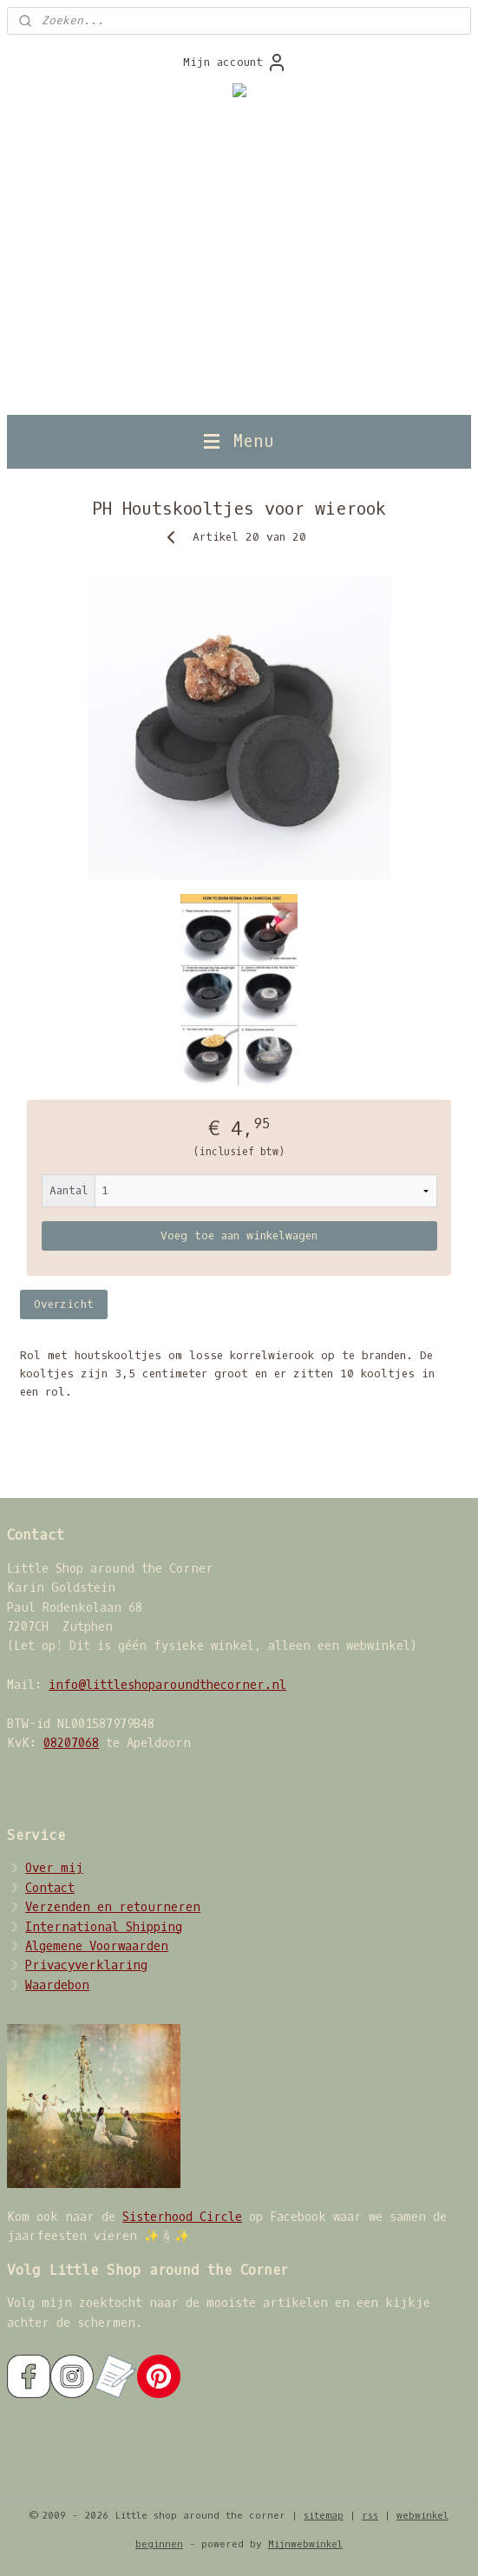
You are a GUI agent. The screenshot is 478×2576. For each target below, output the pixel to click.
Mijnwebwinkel (305, 2544)
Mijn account (235, 62)
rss (370, 2515)
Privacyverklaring (86, 1965)
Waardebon (57, 1985)
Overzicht (64, 1304)
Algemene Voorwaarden (96, 1946)
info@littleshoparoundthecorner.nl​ (167, 1685)
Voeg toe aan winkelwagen (239, 1236)
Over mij (54, 1868)
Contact (50, 1888)
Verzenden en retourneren (112, 1907)
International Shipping (103, 1927)
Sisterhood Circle (182, 2217)
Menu (239, 441)
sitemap (324, 2515)
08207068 (71, 1743)
